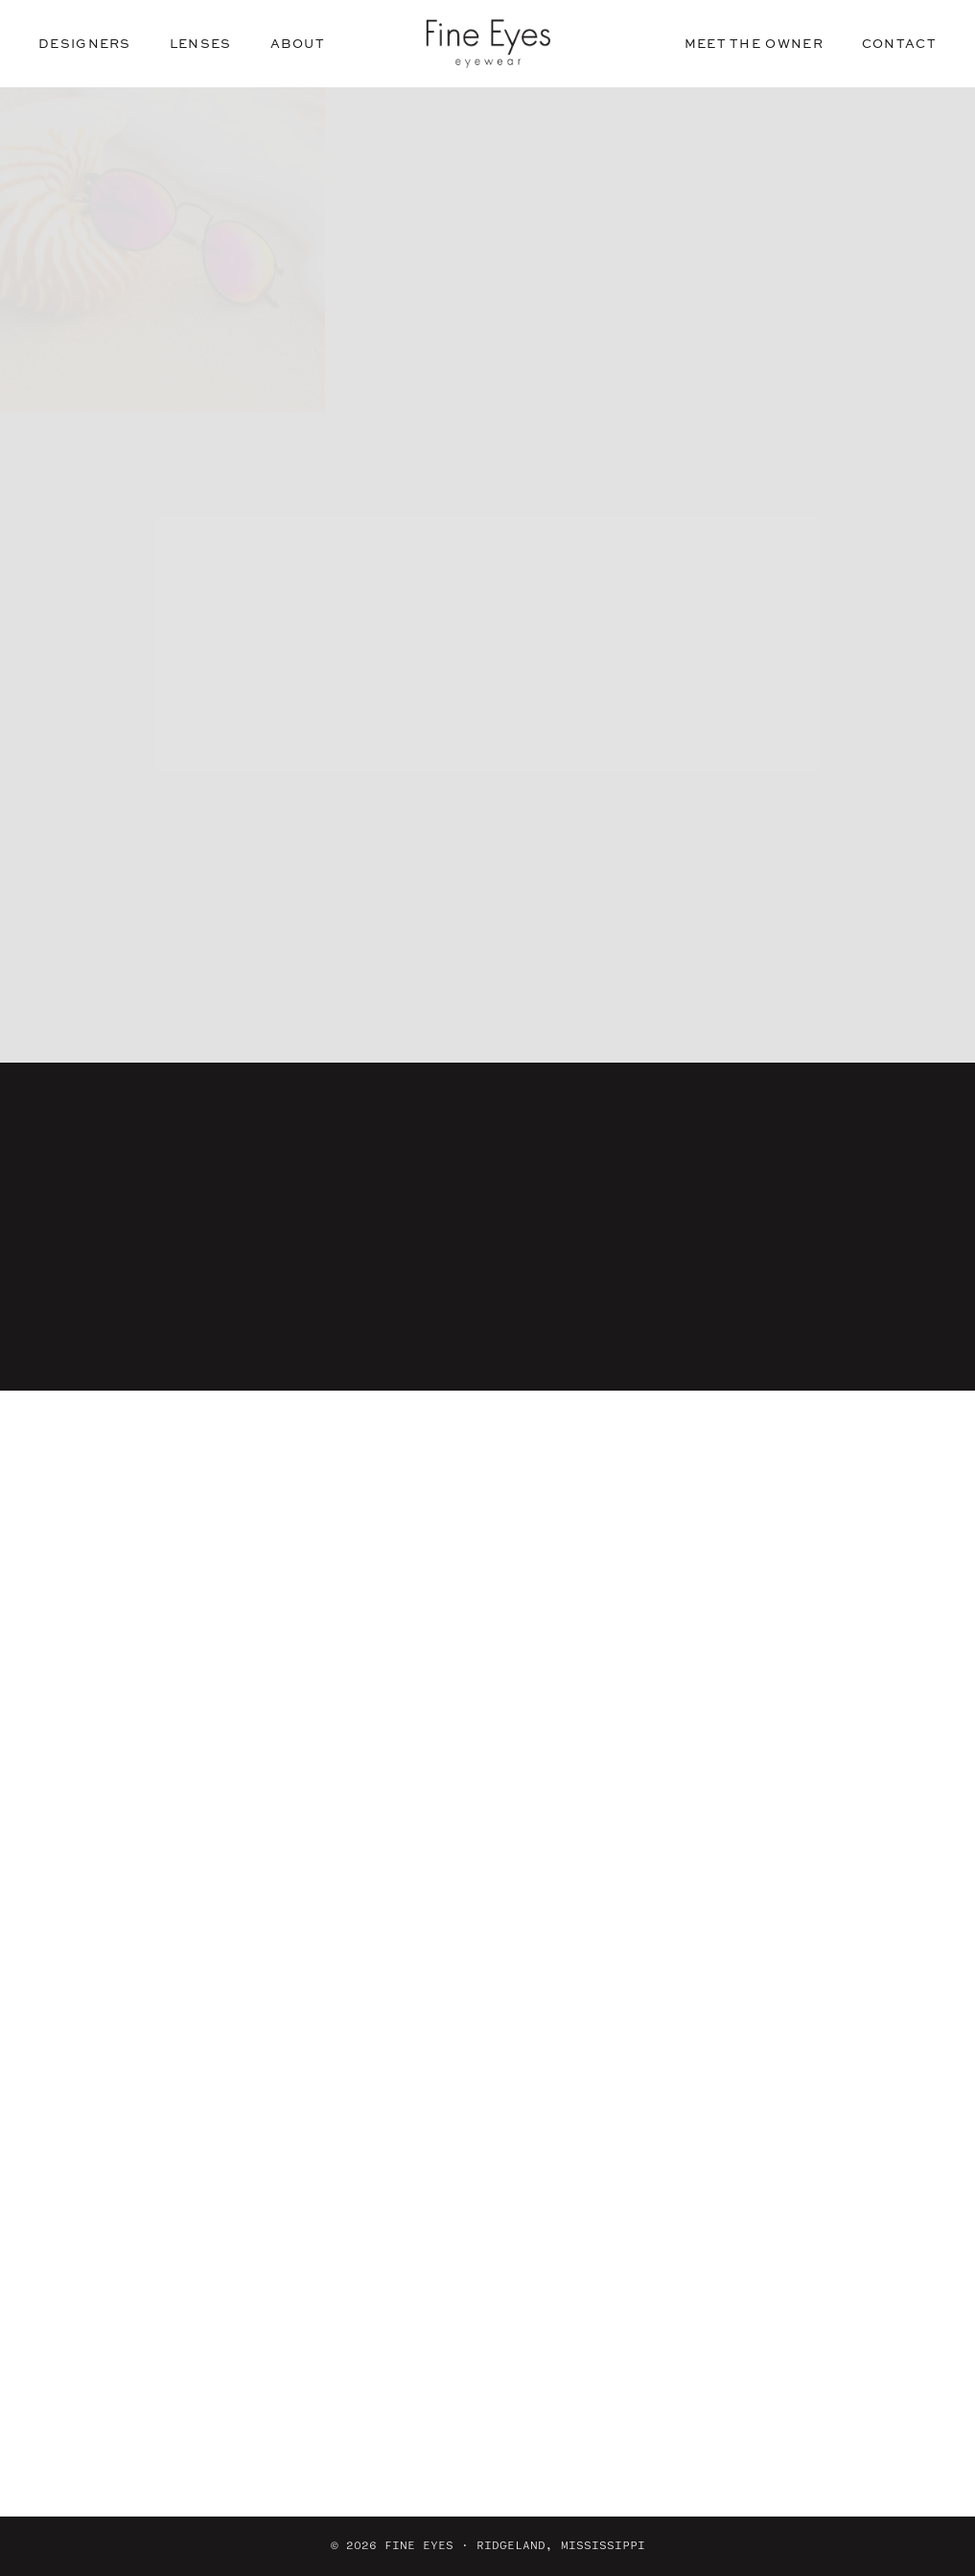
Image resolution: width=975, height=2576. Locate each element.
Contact (899, 43)
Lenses (201, 43)
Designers (84, 43)
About (298, 43)
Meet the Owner (754, 43)
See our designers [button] (487, 651)
